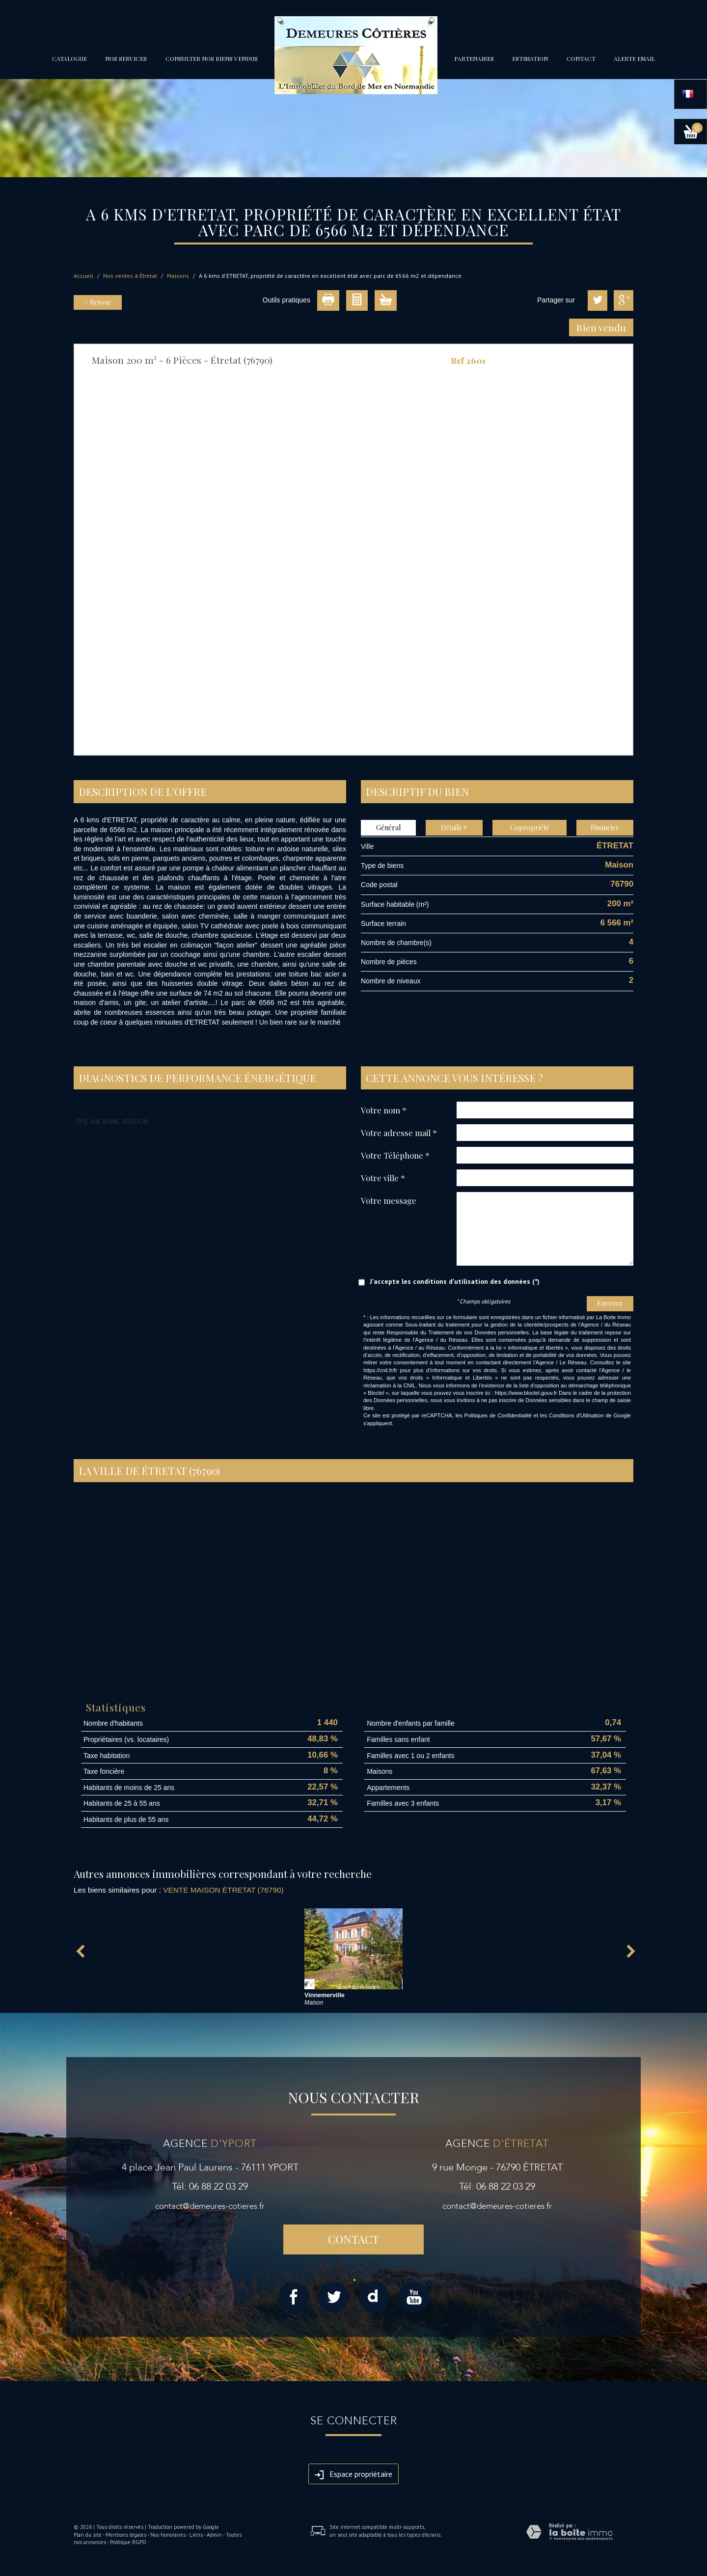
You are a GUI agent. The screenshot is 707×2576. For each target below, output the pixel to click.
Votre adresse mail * (399, 1132)
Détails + (454, 827)
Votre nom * (384, 1110)
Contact (581, 58)
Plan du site (88, 2534)
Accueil (83, 275)
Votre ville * (383, 1177)
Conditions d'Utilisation (576, 1415)
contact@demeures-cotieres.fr (210, 2206)
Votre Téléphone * (395, 1155)
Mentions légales (126, 2534)
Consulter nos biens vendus (211, 58)
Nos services (126, 58)
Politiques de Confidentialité (498, 1415)
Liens (196, 2534)
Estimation (530, 58)
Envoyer (610, 1303)
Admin (214, 2534)
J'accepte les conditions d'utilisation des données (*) (455, 1281)
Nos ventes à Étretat (130, 275)
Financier (605, 827)
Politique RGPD (128, 2542)
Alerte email (634, 58)
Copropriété (529, 827)
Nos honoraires (168, 2534)
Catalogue (69, 58)
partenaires (474, 58)
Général (388, 827)
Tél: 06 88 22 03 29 (210, 2186)
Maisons (178, 275)
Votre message (388, 1200)
